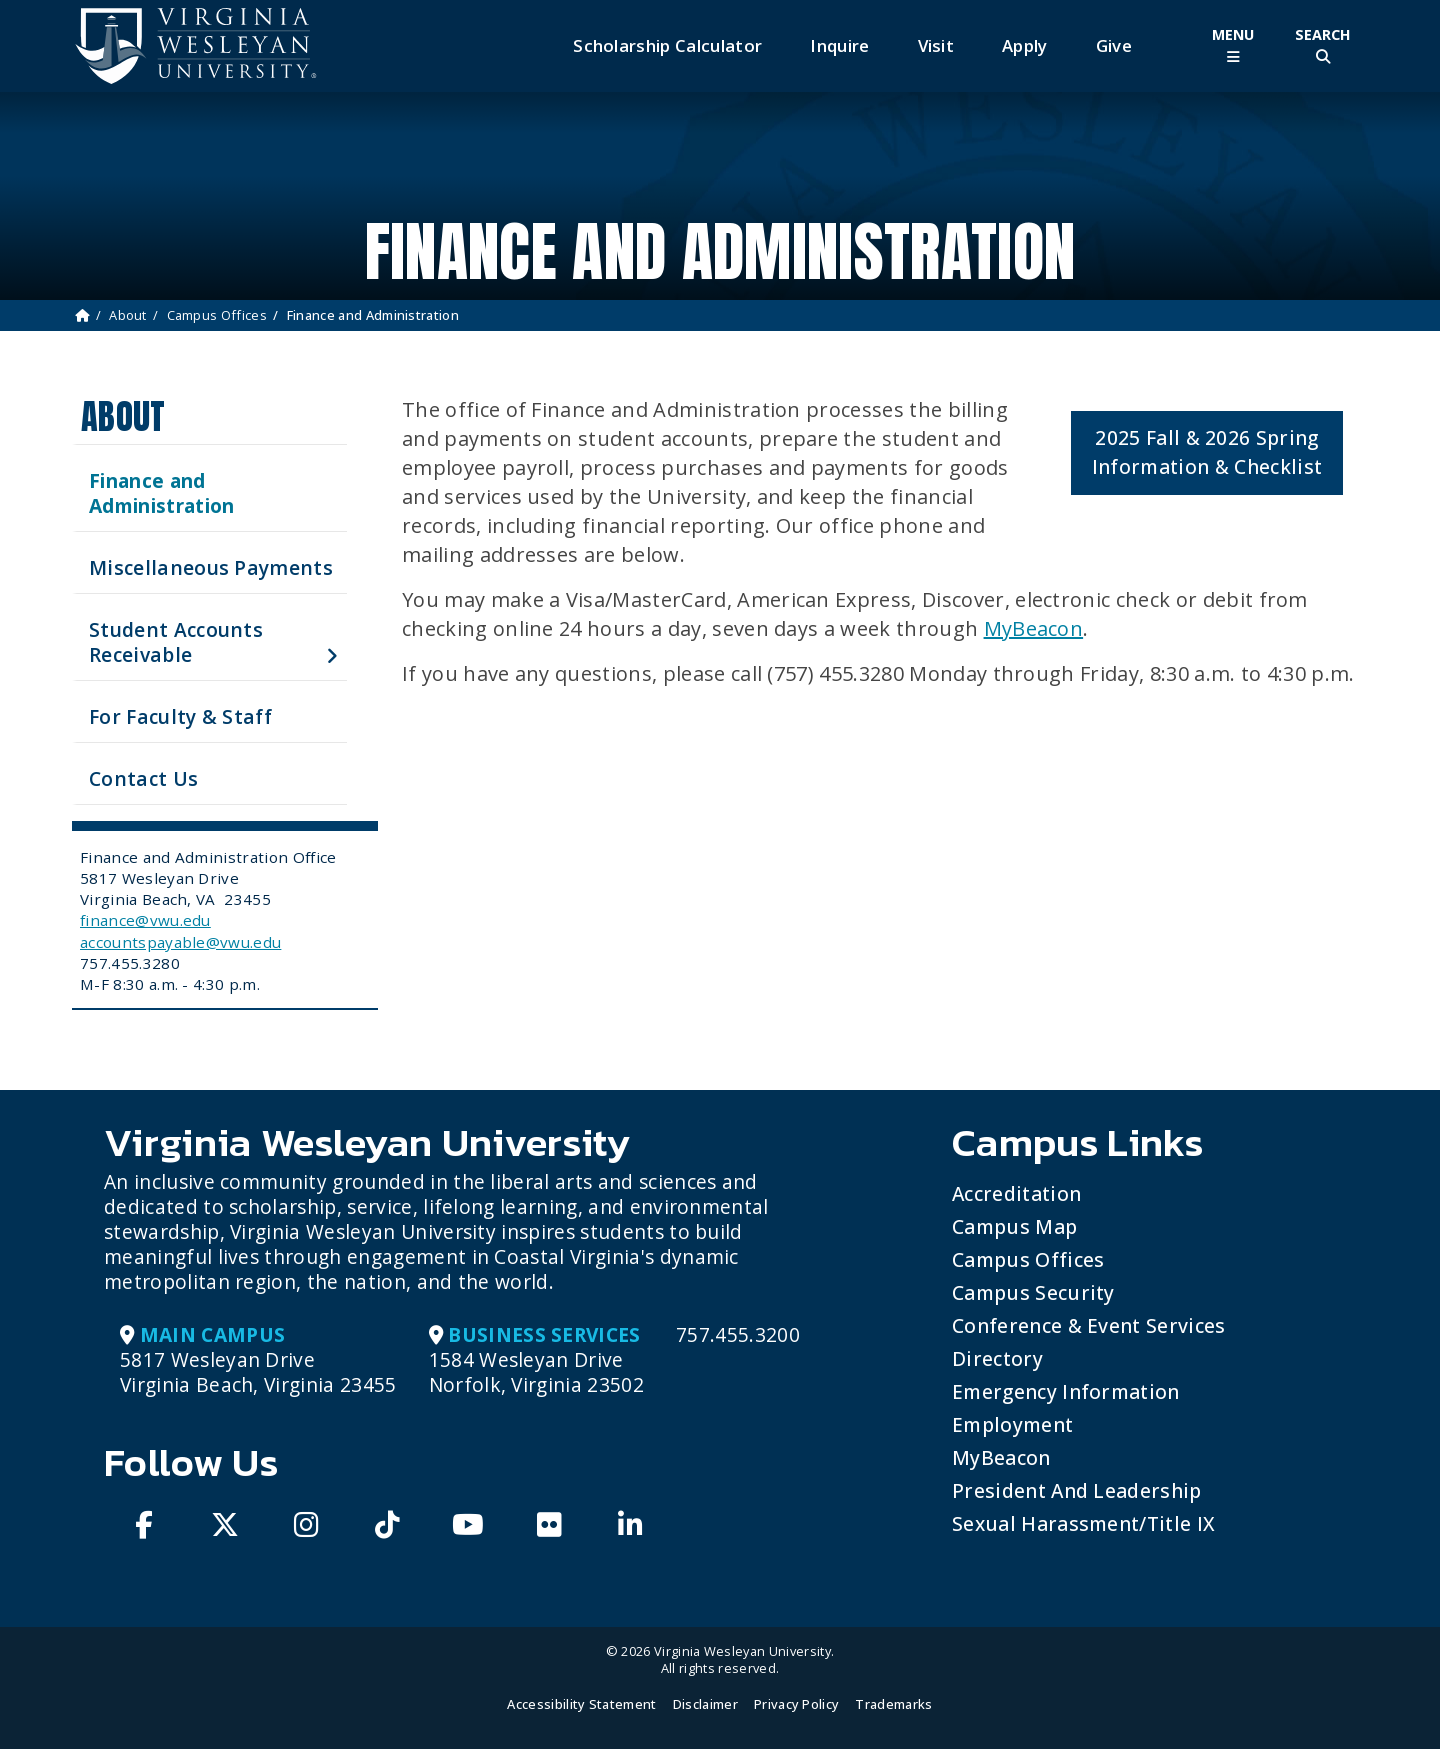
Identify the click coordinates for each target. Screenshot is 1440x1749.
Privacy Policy (796, 1704)
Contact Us (143, 778)
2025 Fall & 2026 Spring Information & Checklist (1207, 452)
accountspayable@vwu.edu (180, 942)
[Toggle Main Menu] (1233, 45)
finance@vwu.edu (145, 920)
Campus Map (1014, 1226)
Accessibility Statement (581, 1704)
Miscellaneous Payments (211, 567)
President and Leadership (1077, 1490)
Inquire (839, 45)
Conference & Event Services (1089, 1325)
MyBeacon (1034, 628)
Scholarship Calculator (667, 45)
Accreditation (1016, 1193)
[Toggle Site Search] (1323, 45)
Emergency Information (1066, 1391)
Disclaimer (705, 1704)
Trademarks (893, 1704)
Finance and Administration (161, 493)
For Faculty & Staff (180, 716)
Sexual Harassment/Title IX (1083, 1523)
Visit (936, 45)
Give (1114, 45)
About (128, 315)
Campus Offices (217, 315)
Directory (997, 1358)
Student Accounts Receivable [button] (176, 642)
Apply (1025, 45)
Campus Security (1033, 1292)
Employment (1012, 1424)
